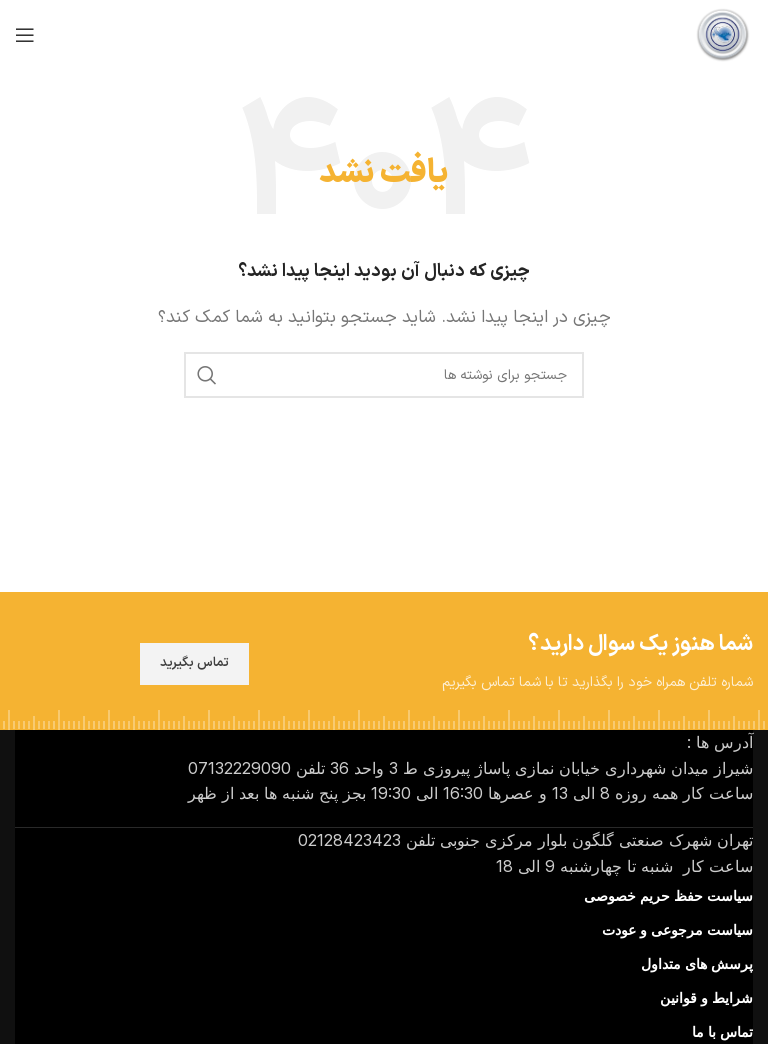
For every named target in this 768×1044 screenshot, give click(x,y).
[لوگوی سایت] (723, 34)
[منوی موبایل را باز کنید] (25, 35)
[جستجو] (384, 375)
